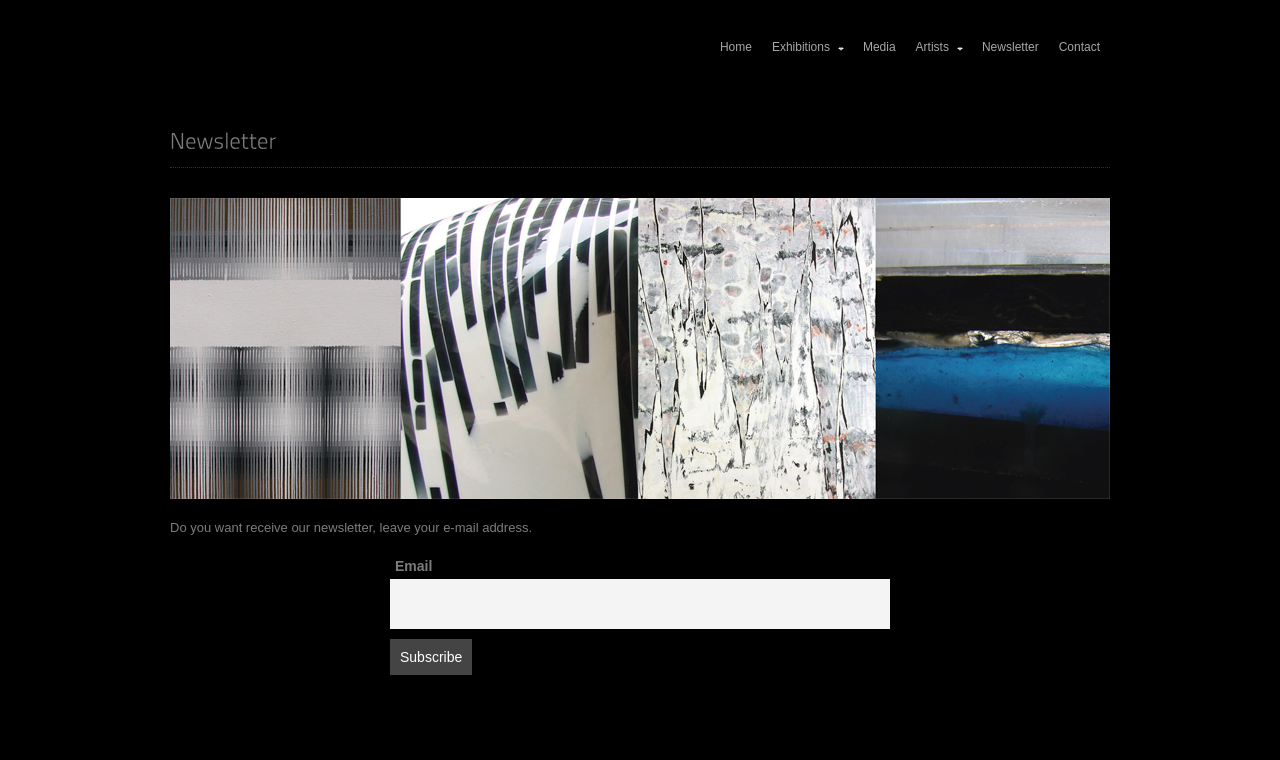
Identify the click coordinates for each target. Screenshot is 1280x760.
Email (413, 566)
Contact (1079, 47)
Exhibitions (809, 47)
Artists (940, 47)
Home (736, 47)
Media (879, 47)
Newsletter (1010, 47)
